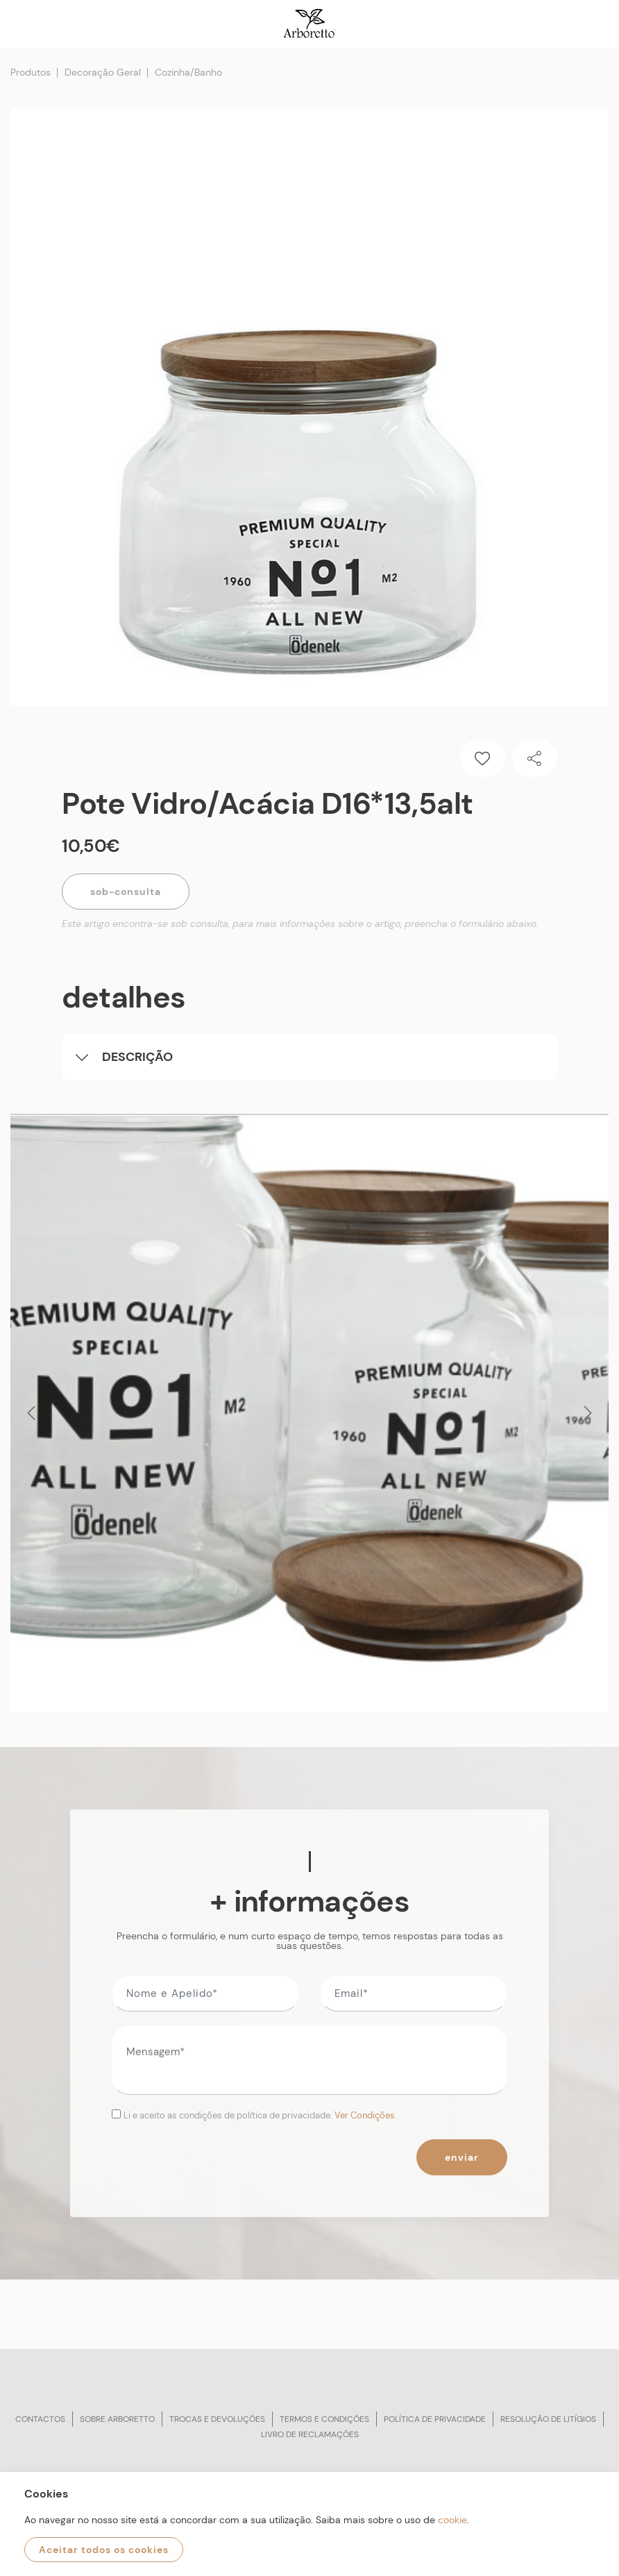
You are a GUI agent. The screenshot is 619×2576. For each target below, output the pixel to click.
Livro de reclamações (310, 2434)
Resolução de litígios (548, 2419)
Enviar (462, 2157)
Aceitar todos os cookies (104, 2549)
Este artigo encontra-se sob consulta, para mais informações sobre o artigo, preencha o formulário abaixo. (300, 923)
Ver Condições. (365, 2115)
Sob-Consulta (125, 891)
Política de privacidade (435, 2419)
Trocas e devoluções (217, 2419)
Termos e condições (324, 2419)
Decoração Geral (103, 72)
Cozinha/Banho (188, 72)
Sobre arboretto (117, 2419)
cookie (452, 2520)
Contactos (40, 2419)
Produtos (30, 72)
